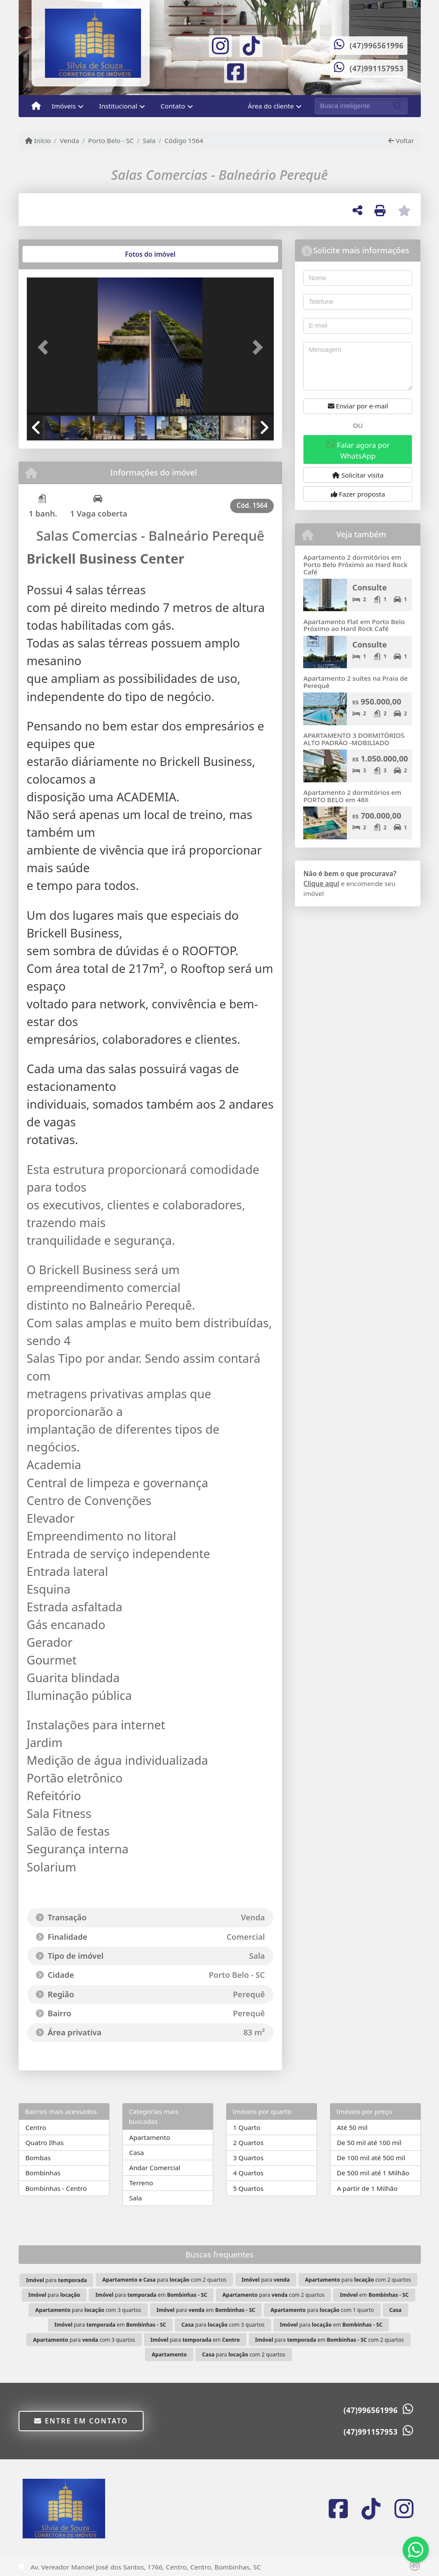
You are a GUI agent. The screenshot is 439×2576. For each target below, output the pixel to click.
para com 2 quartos (164, 2279)
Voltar (401, 140)
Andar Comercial (154, 2167)
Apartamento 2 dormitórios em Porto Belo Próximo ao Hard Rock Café (355, 564)
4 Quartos (248, 2172)
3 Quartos (248, 2157)
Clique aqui (321, 883)
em (374, 2295)
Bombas (38, 2157)
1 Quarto (246, 2127)
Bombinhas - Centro (56, 2188)
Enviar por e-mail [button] (358, 406)
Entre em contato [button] (81, 2421)
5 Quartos (248, 2188)
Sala (149, 140)
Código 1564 (183, 140)
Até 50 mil (352, 2127)
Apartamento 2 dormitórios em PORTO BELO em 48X (352, 796)
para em (151, 2295)
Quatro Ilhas (45, 2142)
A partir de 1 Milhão (367, 2188)
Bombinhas (43, 2172)
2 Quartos (248, 2142)
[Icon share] (220, 45)
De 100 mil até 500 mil (371, 2157)
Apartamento (149, 2137)
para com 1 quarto (322, 2310)
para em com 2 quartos (329, 2339)
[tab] (54, 254)
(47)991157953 (376, 68)
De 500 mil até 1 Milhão (373, 2172)
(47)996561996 (376, 46)
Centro (36, 2127)
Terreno (141, 2182)
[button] (45, 347)
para (56, 2280)
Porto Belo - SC (111, 140)
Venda (69, 140)
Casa (136, 2152)
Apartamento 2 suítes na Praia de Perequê (355, 682)
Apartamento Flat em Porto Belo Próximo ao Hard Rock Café (353, 625)
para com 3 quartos (88, 2310)
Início (38, 140)
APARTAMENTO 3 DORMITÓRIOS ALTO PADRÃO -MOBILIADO (353, 739)
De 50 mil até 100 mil (369, 2142)
